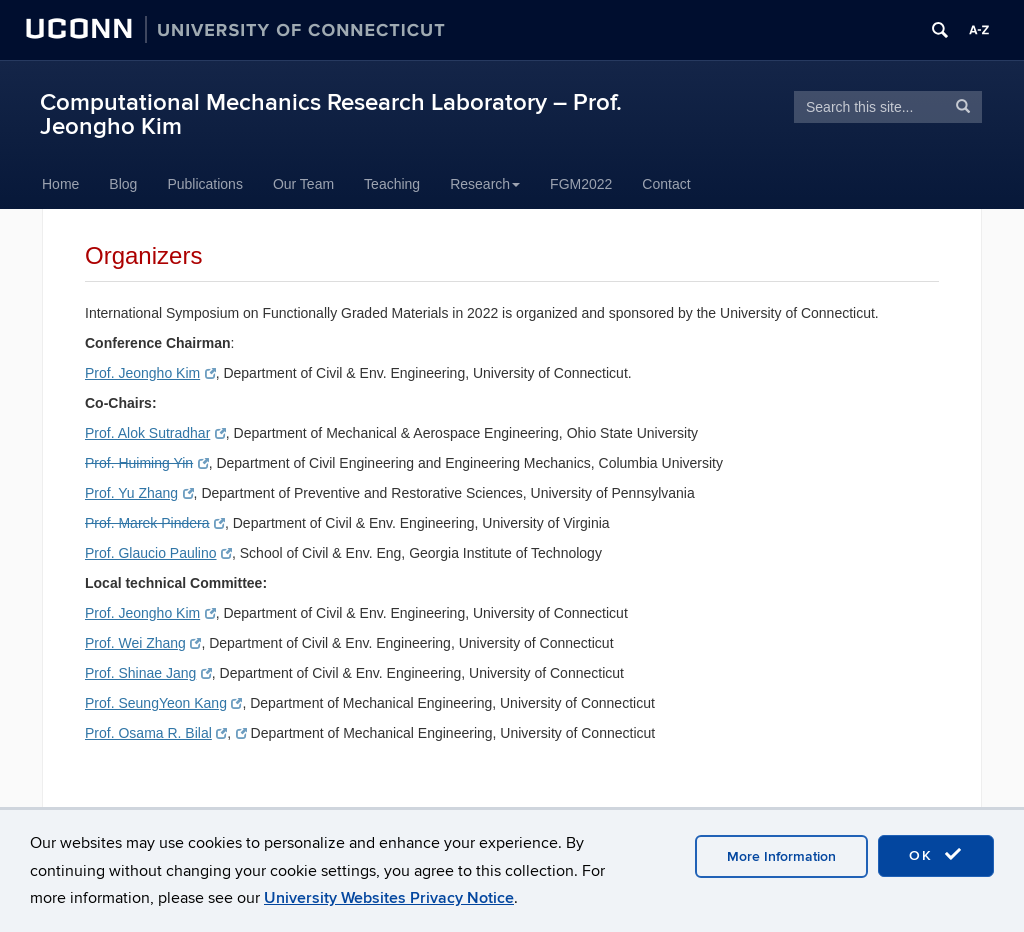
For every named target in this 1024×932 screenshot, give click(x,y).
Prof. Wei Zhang (143, 643)
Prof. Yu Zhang (139, 493)
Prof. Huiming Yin (147, 463)
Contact (666, 184)
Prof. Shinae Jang (148, 673)
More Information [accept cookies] (781, 856)
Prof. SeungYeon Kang (163, 703)
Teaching (392, 184)
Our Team (303, 184)
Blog (123, 184)
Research (485, 184)
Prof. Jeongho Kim (150, 373)
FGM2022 (581, 184)
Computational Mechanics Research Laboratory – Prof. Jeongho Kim (331, 114)
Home (60, 184)
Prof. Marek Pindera (155, 523)
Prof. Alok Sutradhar (155, 433)
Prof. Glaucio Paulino (158, 553)
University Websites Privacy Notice (389, 898)
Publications (205, 184)
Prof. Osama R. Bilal (156, 733)
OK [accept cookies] (936, 855)
